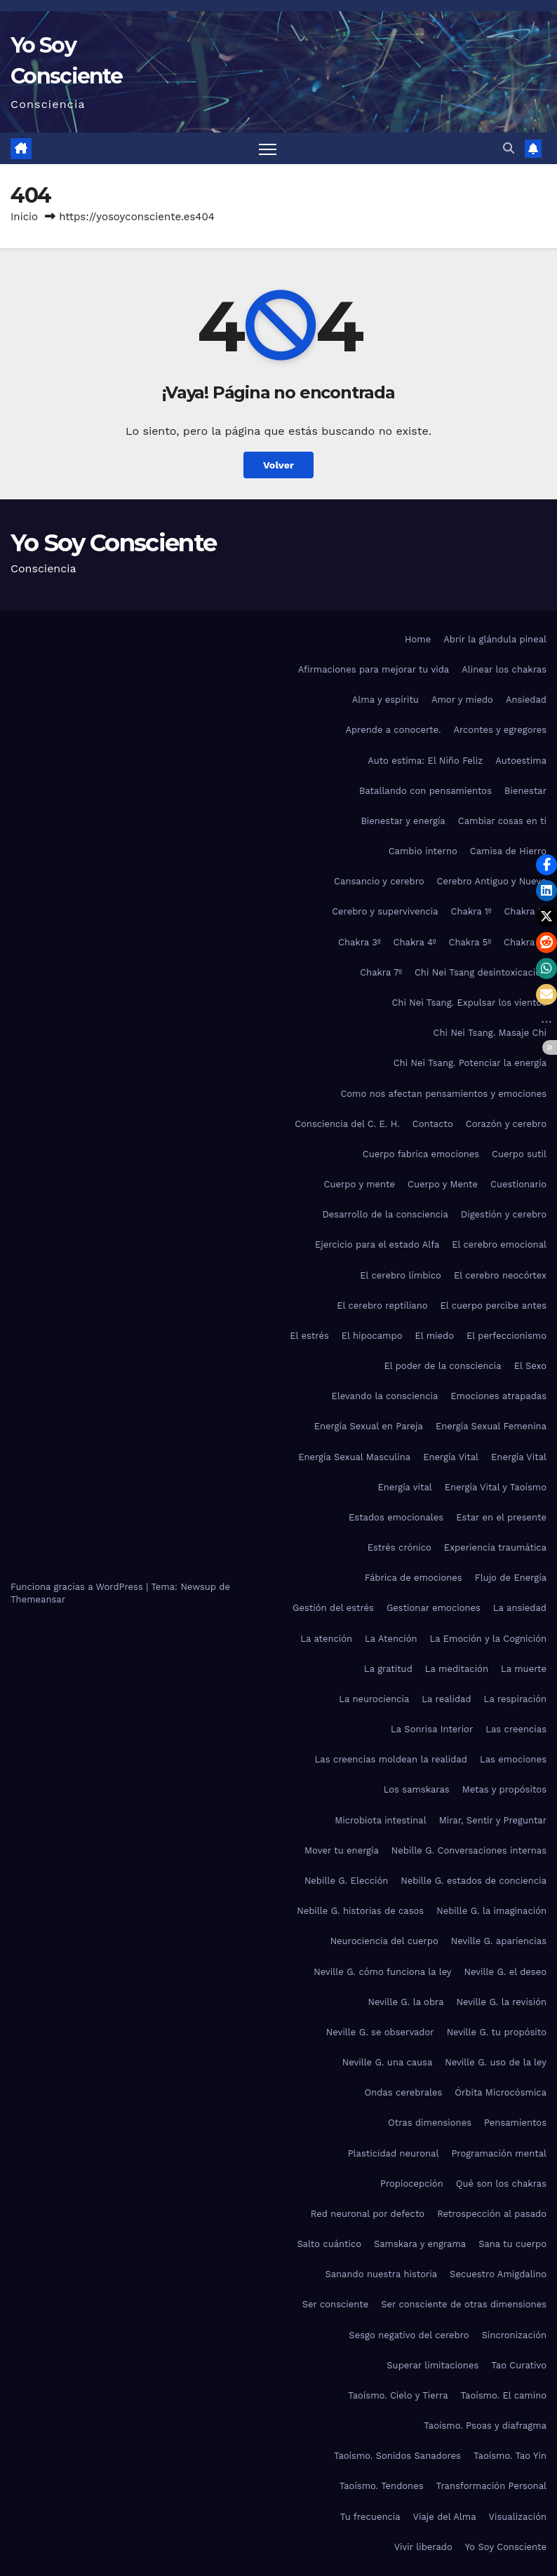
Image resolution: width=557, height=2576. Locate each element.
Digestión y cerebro (503, 1214)
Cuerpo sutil (519, 1154)
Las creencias (515, 1729)
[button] (508, 148)
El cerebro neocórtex (500, 1275)
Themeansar (38, 1599)
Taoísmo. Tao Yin (510, 2455)
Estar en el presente (501, 1517)
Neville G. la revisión (501, 2002)
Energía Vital (450, 1457)
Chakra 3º (359, 942)
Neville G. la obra (405, 2002)
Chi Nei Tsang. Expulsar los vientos (468, 1002)
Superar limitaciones (432, 2365)
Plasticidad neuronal (393, 2153)
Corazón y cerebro (506, 1124)
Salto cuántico (329, 2244)
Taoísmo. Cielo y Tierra (398, 2395)
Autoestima (520, 760)
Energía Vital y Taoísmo (495, 1487)
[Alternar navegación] (267, 149)
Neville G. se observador (380, 2032)
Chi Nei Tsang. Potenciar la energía (470, 1063)
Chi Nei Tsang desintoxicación (480, 972)
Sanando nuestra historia (382, 2274)
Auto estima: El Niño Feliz (425, 760)
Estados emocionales (396, 1517)
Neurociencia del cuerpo (384, 1941)
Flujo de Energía (510, 1577)
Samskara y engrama (420, 2244)
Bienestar (525, 790)
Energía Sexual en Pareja (368, 1426)
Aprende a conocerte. (393, 730)
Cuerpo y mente (359, 1184)
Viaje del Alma (444, 2516)
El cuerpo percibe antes (493, 1305)
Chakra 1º (471, 912)
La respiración (515, 1699)
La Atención (391, 1638)
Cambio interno (423, 851)
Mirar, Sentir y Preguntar (492, 1820)
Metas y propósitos (504, 1790)
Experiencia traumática (495, 1547)
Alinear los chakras (504, 669)
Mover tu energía (341, 1850)
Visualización (517, 2516)
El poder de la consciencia (442, 1366)
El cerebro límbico (400, 1275)
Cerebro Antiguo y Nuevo (491, 881)
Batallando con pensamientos (425, 790)
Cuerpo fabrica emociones (421, 1154)
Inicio (24, 217)
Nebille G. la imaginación (491, 1911)
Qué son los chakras (501, 2183)
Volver (279, 465)
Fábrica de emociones (413, 1577)
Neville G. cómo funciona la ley (382, 1972)
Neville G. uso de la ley (495, 2062)
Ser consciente (335, 2304)
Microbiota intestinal (380, 1820)
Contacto (432, 1124)
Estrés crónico (399, 1547)
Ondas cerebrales (403, 2092)
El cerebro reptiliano (382, 1305)
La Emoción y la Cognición (488, 1638)
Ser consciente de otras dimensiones (463, 2304)
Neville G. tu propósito (496, 2032)
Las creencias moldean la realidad (391, 1759)
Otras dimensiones (429, 2122)
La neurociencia (374, 1699)
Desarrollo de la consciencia (385, 1214)
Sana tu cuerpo (512, 2244)
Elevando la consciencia (384, 1396)
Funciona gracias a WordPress (78, 1587)
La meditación (456, 1669)
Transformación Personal (491, 2486)
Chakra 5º (470, 942)
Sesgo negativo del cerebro (409, 2335)
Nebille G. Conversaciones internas (468, 1850)
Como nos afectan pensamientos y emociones (443, 1093)
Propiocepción (411, 2183)
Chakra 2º (525, 912)
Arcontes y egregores (499, 730)
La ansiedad (519, 1608)
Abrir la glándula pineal (494, 639)
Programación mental (498, 2153)
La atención (326, 1638)
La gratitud (388, 1669)
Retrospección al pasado (491, 2214)
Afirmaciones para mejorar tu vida (374, 669)
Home (418, 639)
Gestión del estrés (333, 1608)
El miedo (434, 1335)
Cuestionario (518, 1184)
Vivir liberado (423, 2547)
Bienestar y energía (403, 821)
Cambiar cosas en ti (502, 821)
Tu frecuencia (370, 2516)
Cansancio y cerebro (379, 881)
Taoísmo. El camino (503, 2395)
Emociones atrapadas (498, 1396)
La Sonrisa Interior (432, 1729)
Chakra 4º (415, 942)
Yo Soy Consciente (113, 543)
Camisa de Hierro (508, 851)
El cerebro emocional (499, 1244)
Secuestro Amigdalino (498, 2274)
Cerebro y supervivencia (385, 912)
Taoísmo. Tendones (382, 2486)
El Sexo (530, 1366)
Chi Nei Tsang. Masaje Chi (490, 1032)
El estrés (309, 1335)
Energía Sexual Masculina (354, 1457)
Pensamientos (515, 2122)
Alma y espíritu (385, 699)
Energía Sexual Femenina (491, 1426)
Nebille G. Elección (346, 1880)
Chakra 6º (525, 942)
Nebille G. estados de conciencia (473, 1880)
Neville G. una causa (387, 2062)
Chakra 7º (381, 972)
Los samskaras (417, 1790)
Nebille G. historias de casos (360, 1911)
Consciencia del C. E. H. (347, 1124)
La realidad (446, 1699)
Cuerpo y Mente (443, 1184)
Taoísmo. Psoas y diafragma (485, 2425)
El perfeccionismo (506, 1335)
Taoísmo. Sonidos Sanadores (397, 2455)
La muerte (523, 1669)
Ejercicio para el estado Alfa (377, 1244)
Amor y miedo (462, 699)
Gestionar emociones (434, 1608)
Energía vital (404, 1487)
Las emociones (513, 1759)
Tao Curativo (518, 2365)
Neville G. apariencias (498, 1941)
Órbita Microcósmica (500, 2092)
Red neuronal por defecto (367, 2214)
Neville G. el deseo (505, 1972)
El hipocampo (372, 1335)
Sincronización (514, 2335)
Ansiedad (526, 699)
